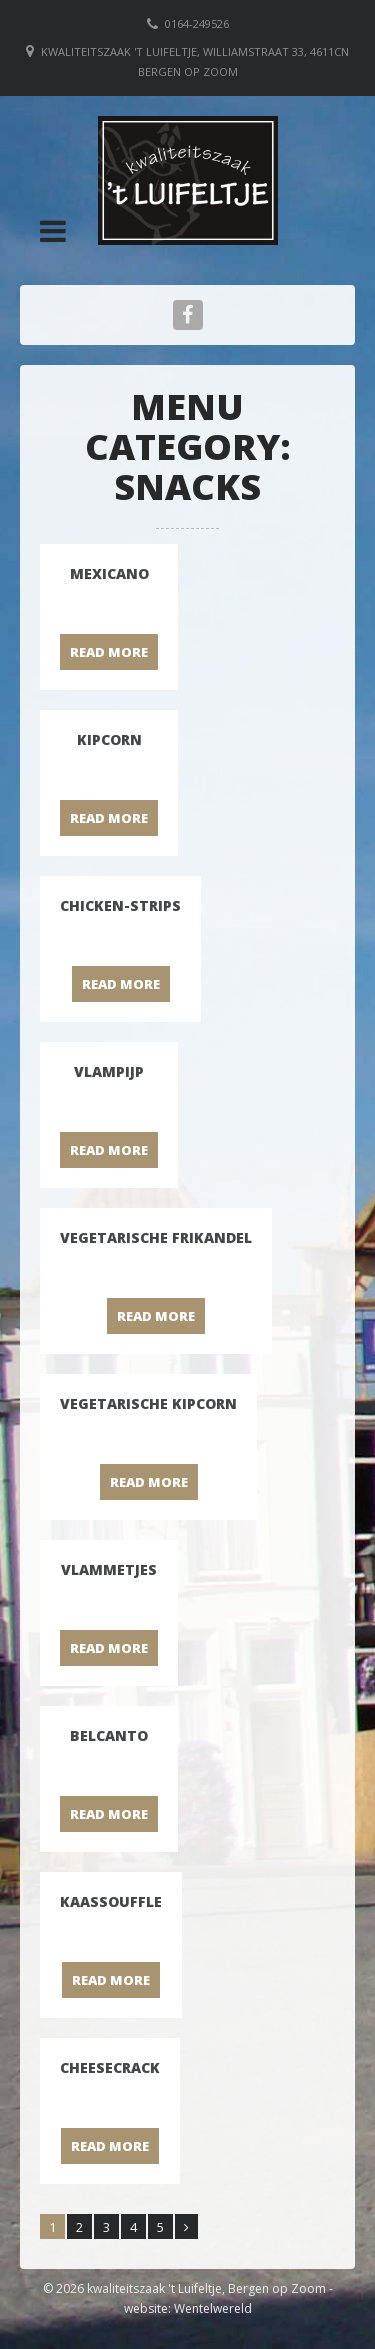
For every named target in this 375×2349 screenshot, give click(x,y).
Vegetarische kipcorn (148, 1403)
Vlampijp (109, 1071)
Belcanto (109, 1735)
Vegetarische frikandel (156, 1237)
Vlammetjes (109, 1569)
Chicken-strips (120, 905)
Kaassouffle (111, 1901)
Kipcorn (109, 739)
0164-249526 (197, 23)
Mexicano (109, 573)
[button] (53, 231)
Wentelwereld (213, 2308)
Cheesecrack (110, 2067)
